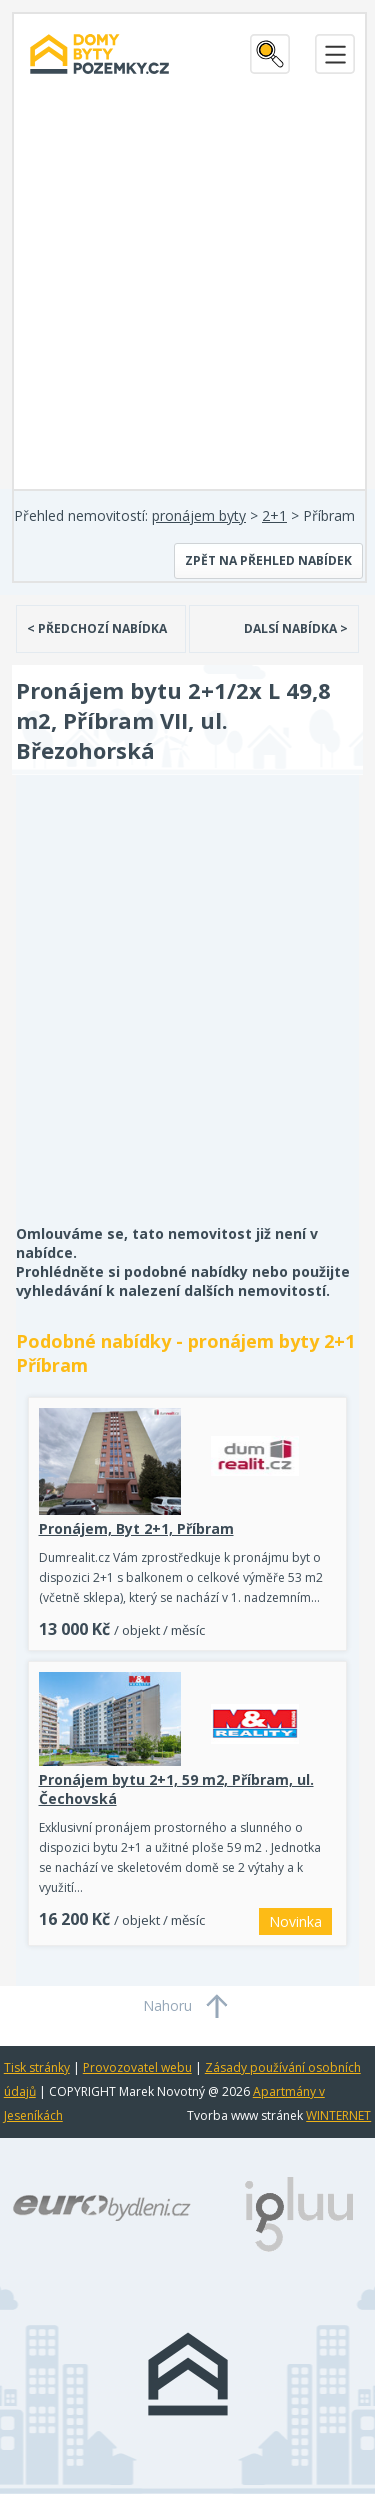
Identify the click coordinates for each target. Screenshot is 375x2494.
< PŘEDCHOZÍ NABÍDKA (97, 628)
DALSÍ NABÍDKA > (296, 628)
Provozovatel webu (137, 2067)
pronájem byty (199, 515)
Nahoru (167, 2005)
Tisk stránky (37, 2067)
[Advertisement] (187, 291)
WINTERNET (338, 2115)
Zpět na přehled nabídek (268, 560)
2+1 (274, 515)
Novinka (295, 1921)
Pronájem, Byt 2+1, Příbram (136, 1528)
